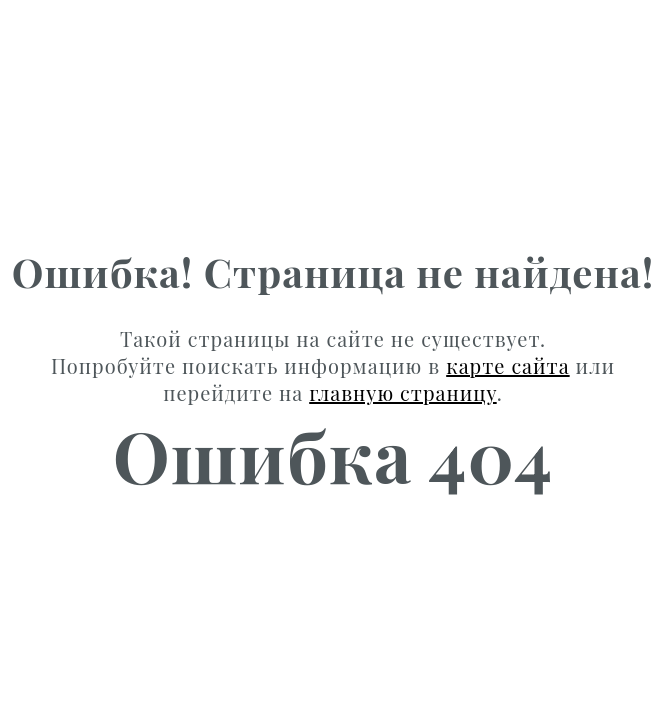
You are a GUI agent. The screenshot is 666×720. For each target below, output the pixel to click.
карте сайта (507, 365)
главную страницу (402, 392)
